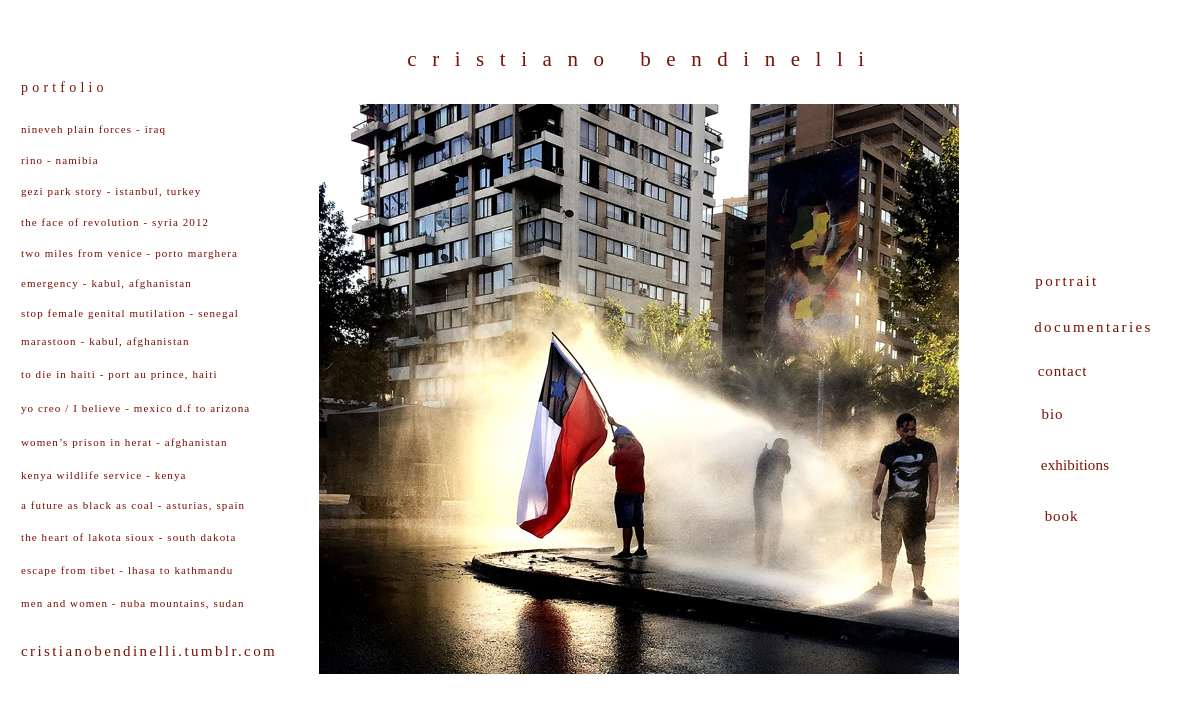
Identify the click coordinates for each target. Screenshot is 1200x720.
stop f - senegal (130, 313)
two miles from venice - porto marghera (129, 253)
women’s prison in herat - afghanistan (124, 442)
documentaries (1093, 327)
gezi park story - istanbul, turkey (111, 191)
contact (1063, 371)
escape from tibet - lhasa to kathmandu (127, 570)
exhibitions (1075, 465)
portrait (1066, 281)
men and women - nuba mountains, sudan (133, 603)
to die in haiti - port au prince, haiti (119, 374)
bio (1053, 414)
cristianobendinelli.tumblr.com (149, 651)
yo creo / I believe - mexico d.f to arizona (135, 408)
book (1062, 516)
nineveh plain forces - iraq (93, 129)
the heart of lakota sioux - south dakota (128, 537)
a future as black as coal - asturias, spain (133, 505)
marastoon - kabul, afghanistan (105, 341)
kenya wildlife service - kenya (104, 475)
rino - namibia (60, 160)
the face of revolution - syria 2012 (115, 222)
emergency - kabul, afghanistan (106, 283)
